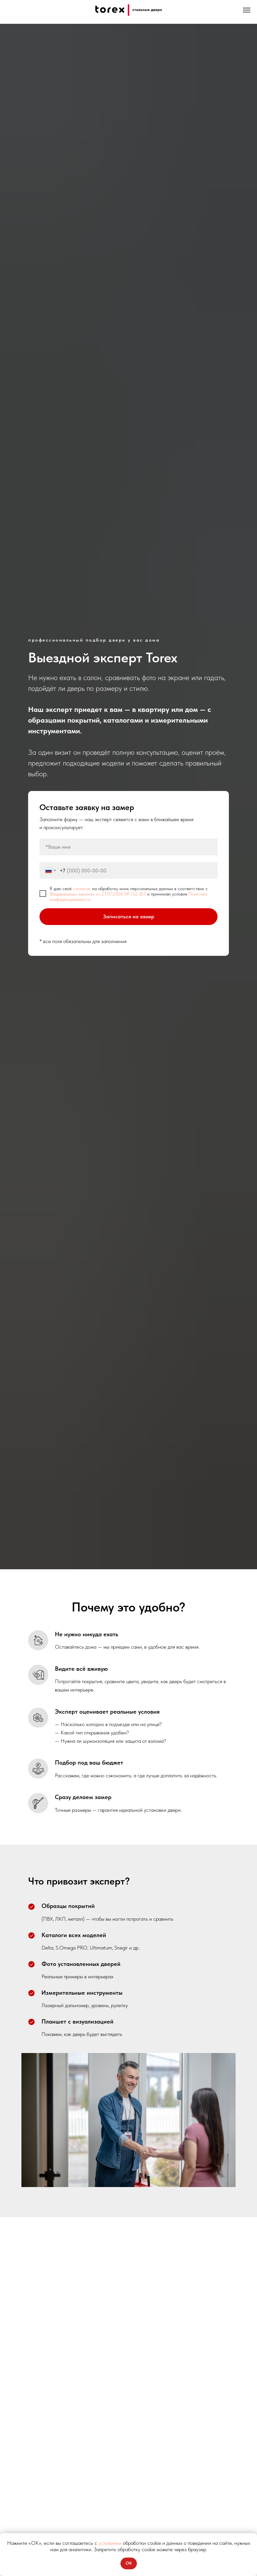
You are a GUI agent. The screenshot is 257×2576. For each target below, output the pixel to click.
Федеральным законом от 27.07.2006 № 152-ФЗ (98, 894)
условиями (109, 2543)
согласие (82, 888)
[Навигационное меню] (246, 10)
